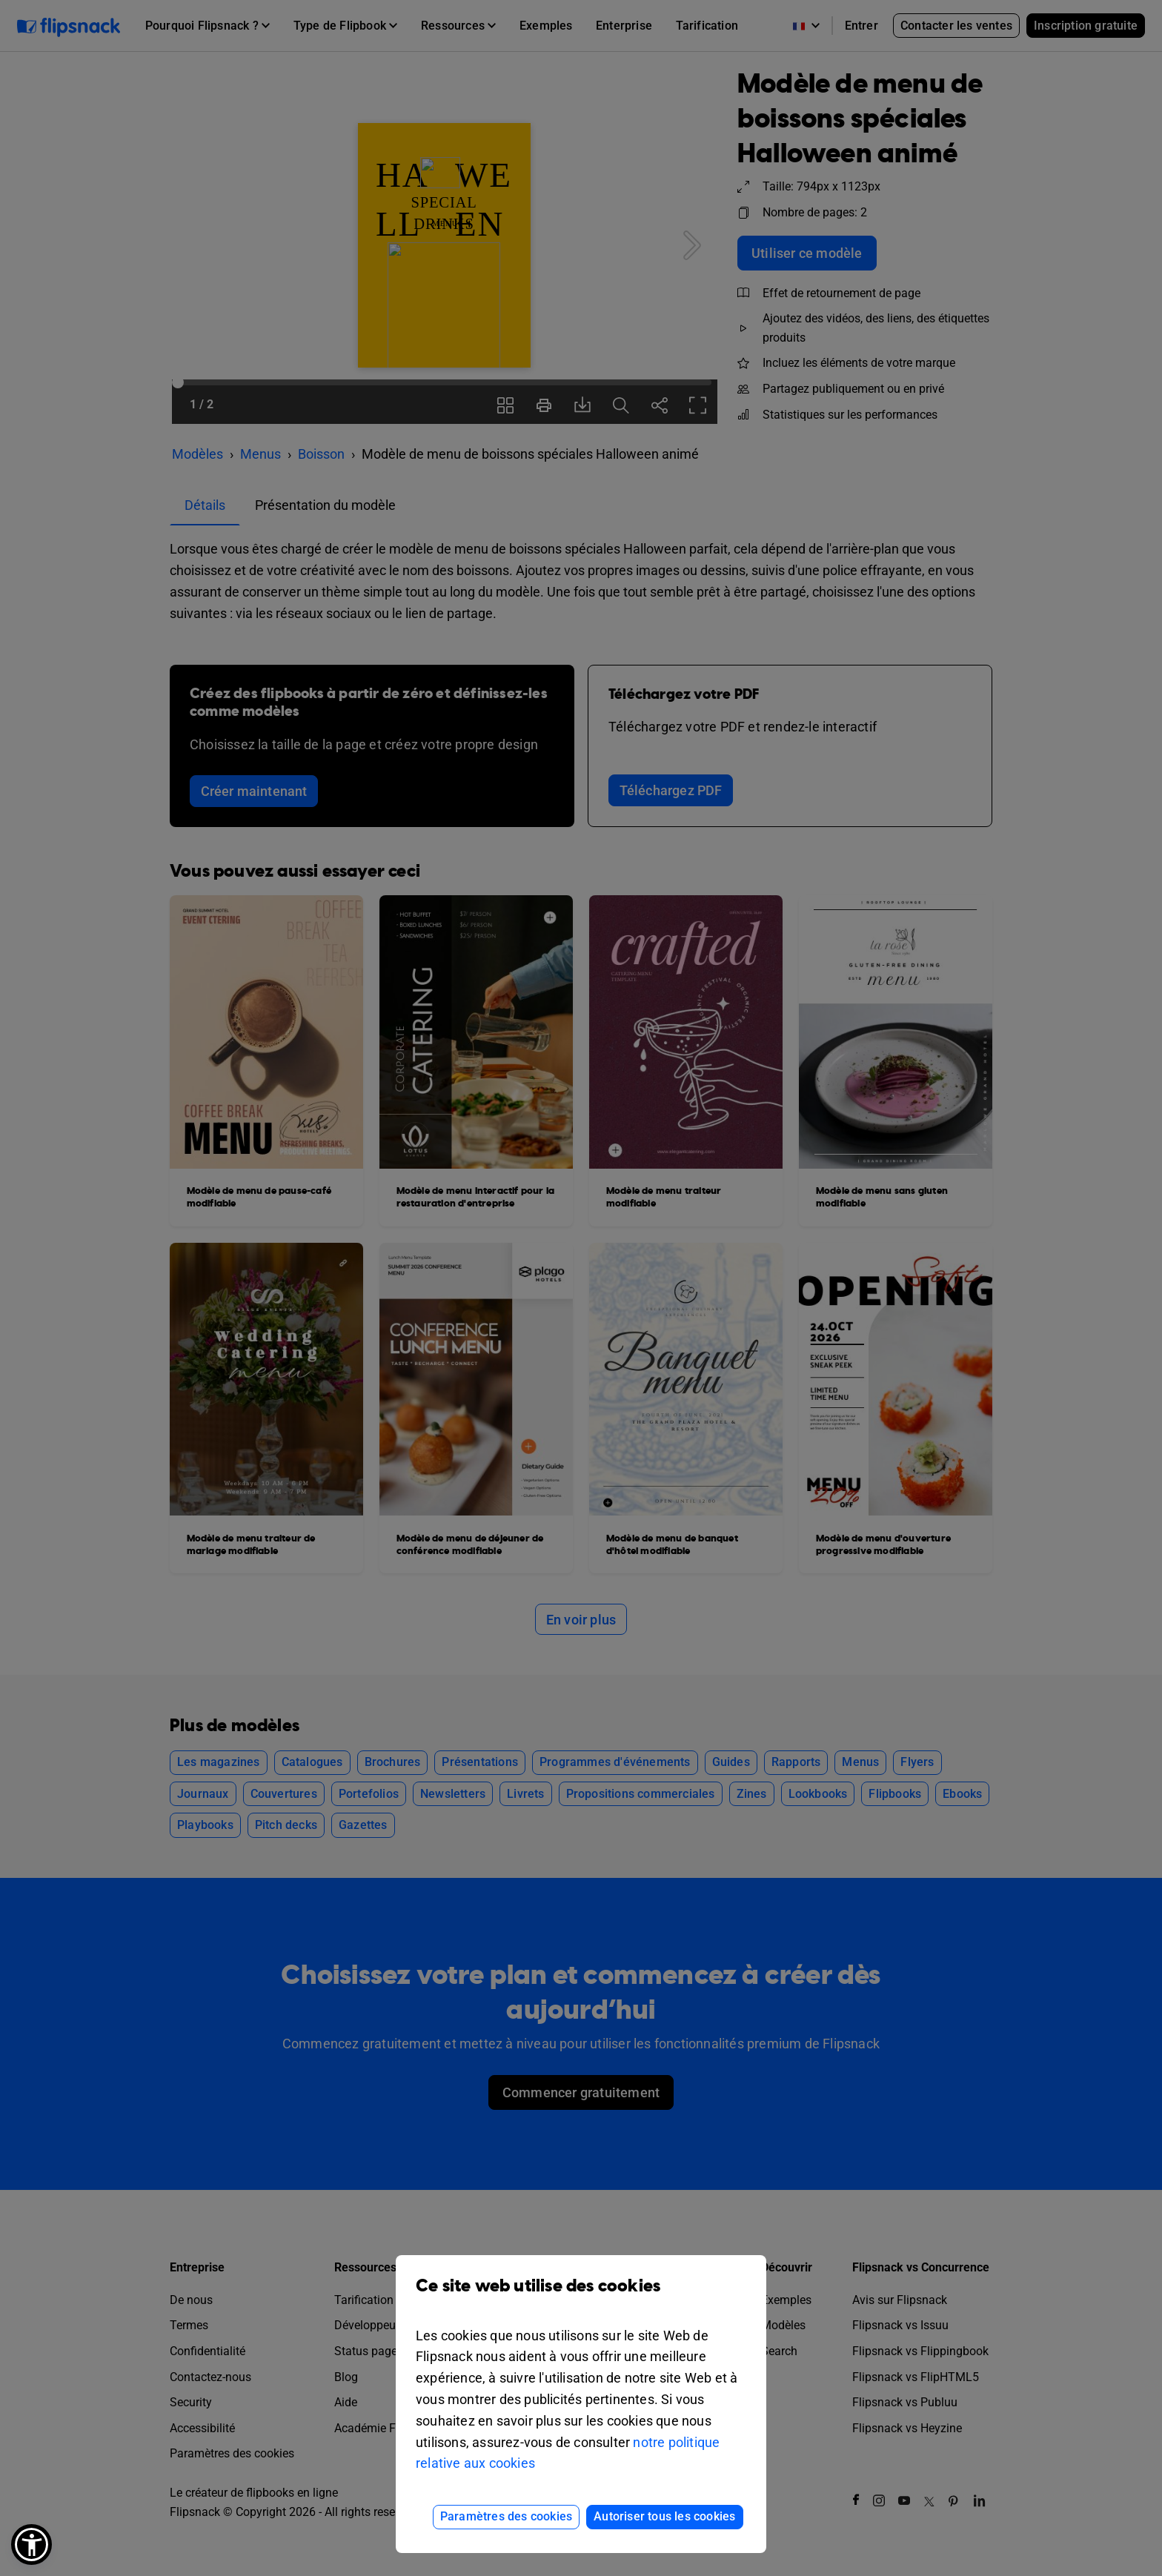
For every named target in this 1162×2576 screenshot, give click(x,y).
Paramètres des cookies (506, 2516)
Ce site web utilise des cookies (581, 2297)
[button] (31, 2544)
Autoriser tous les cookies (664, 2516)
